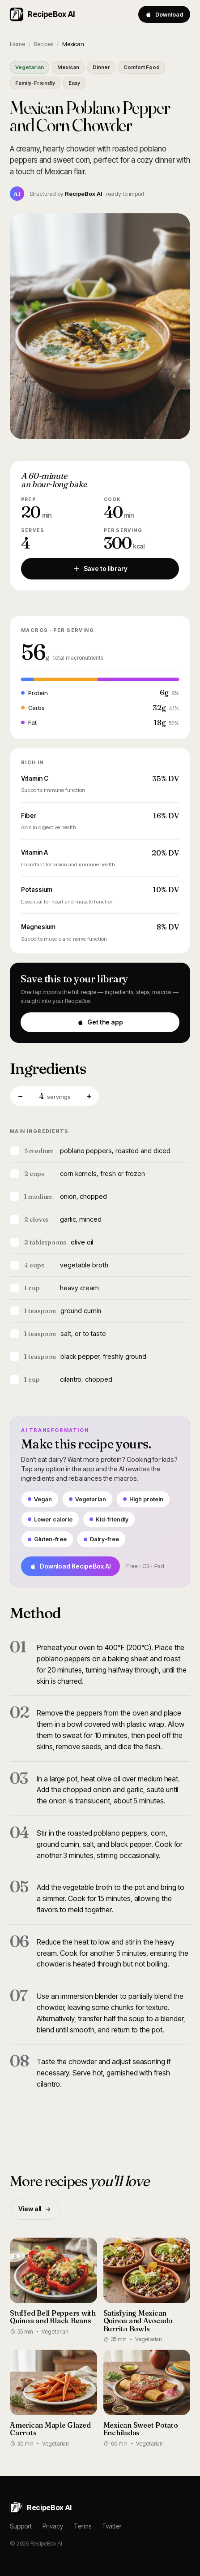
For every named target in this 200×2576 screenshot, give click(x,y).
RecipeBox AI (42, 14)
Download (164, 14)
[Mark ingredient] (15, 1151)
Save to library (100, 568)
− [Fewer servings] (20, 1096)
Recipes (43, 44)
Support (21, 2526)
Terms (82, 2526)
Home (17, 44)
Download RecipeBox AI (70, 1566)
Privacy (53, 2526)
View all (34, 2209)
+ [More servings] (89, 1096)
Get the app (100, 1022)
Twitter (112, 2526)
